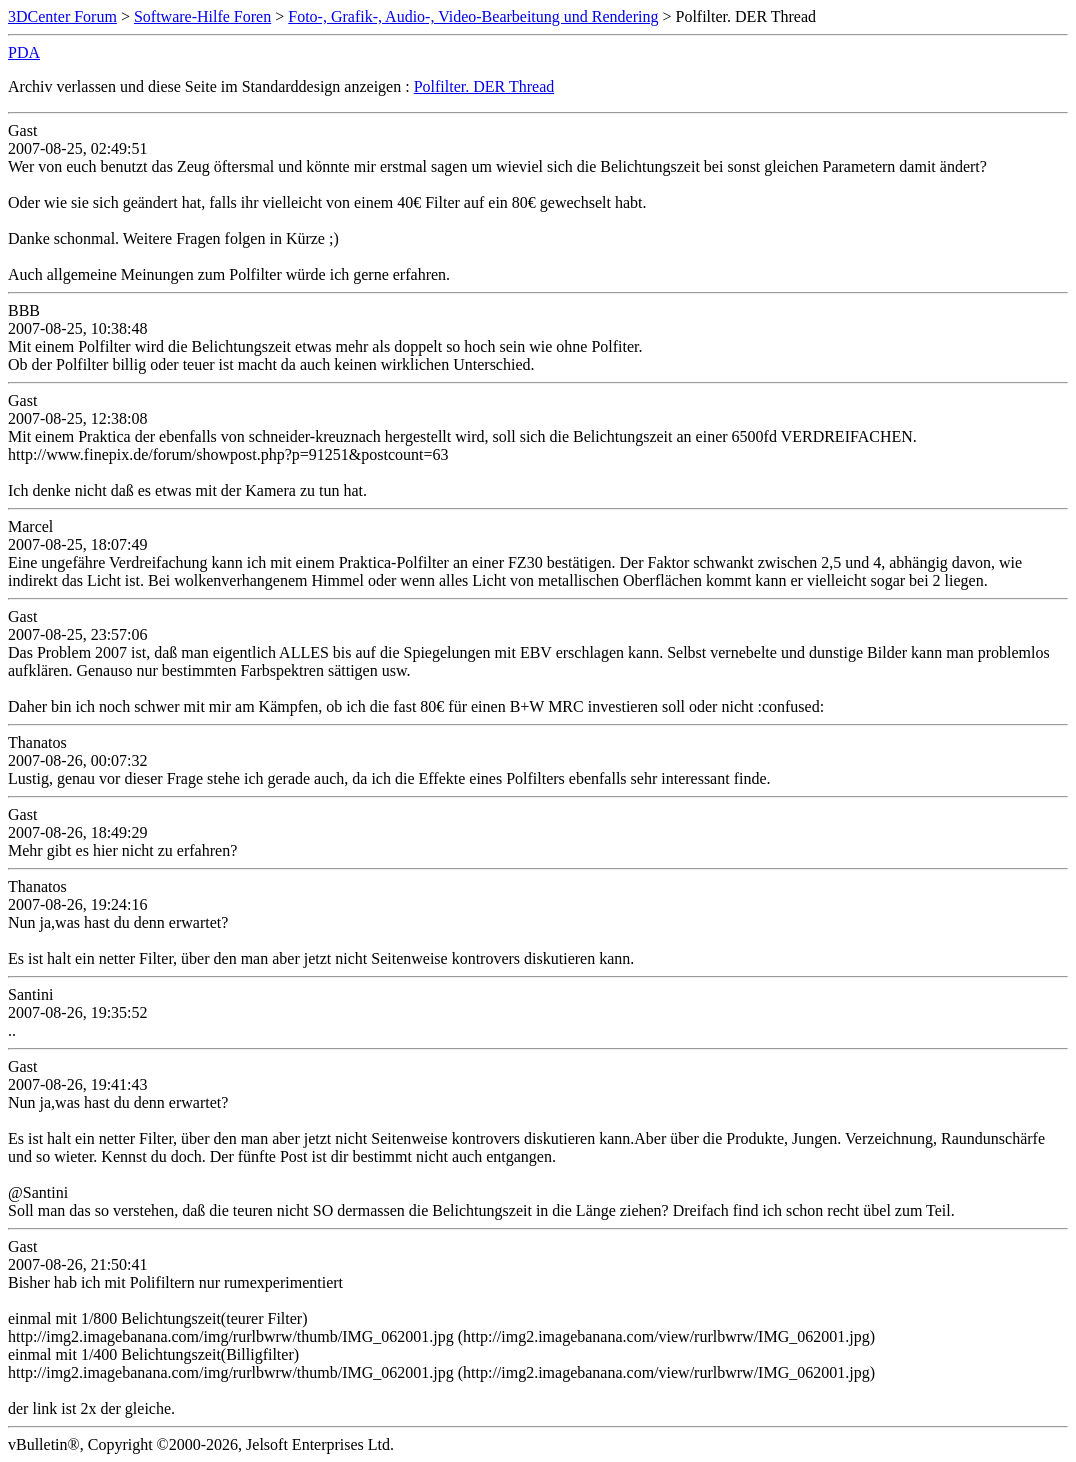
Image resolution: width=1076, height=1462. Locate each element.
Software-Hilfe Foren (202, 16)
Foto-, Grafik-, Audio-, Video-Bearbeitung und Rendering (473, 16)
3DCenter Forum (62, 16)
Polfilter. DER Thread (484, 86)
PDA (24, 52)
